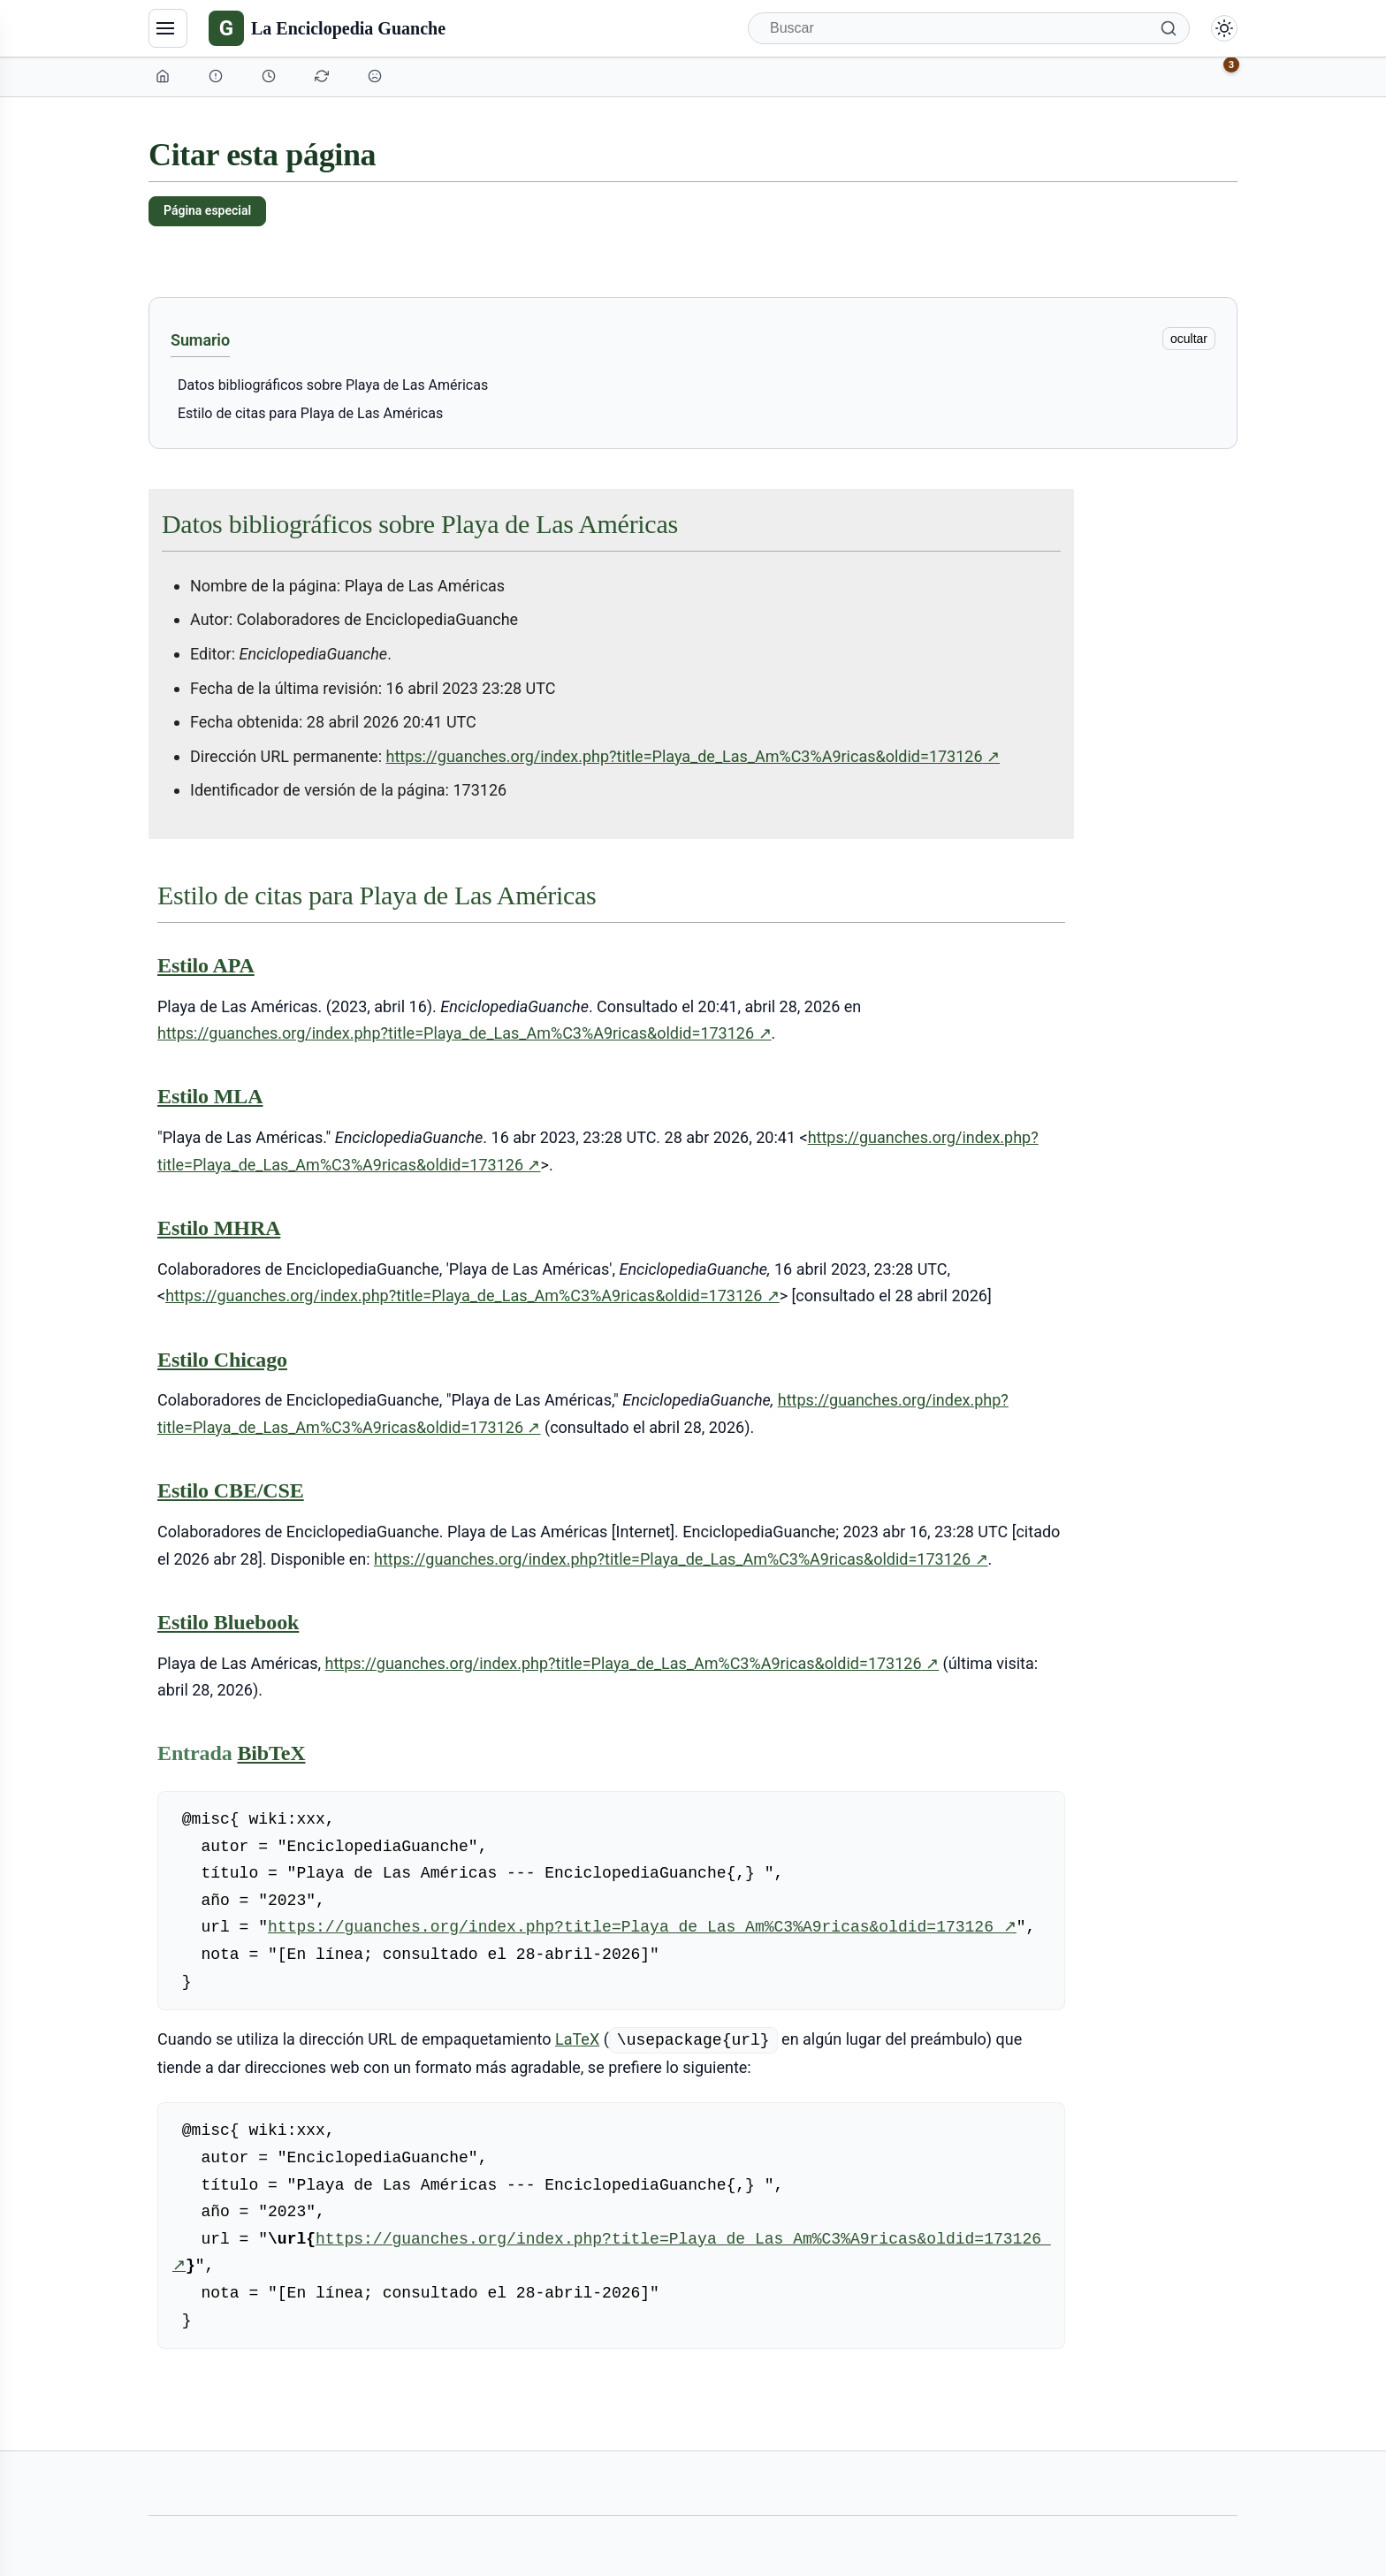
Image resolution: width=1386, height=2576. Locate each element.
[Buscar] (969, 28)
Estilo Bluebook (228, 1622)
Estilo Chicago (222, 1359)
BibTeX (271, 1752)
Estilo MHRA (218, 1227)
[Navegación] (167, 28)
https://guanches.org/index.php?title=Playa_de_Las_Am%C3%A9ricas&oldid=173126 (693, 756)
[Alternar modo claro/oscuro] (1224, 28)
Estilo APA (206, 965)
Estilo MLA (210, 1096)
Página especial (207, 210)
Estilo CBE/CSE (230, 1490)
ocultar (1188, 339)
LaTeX (577, 2039)
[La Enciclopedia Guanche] (327, 28)
